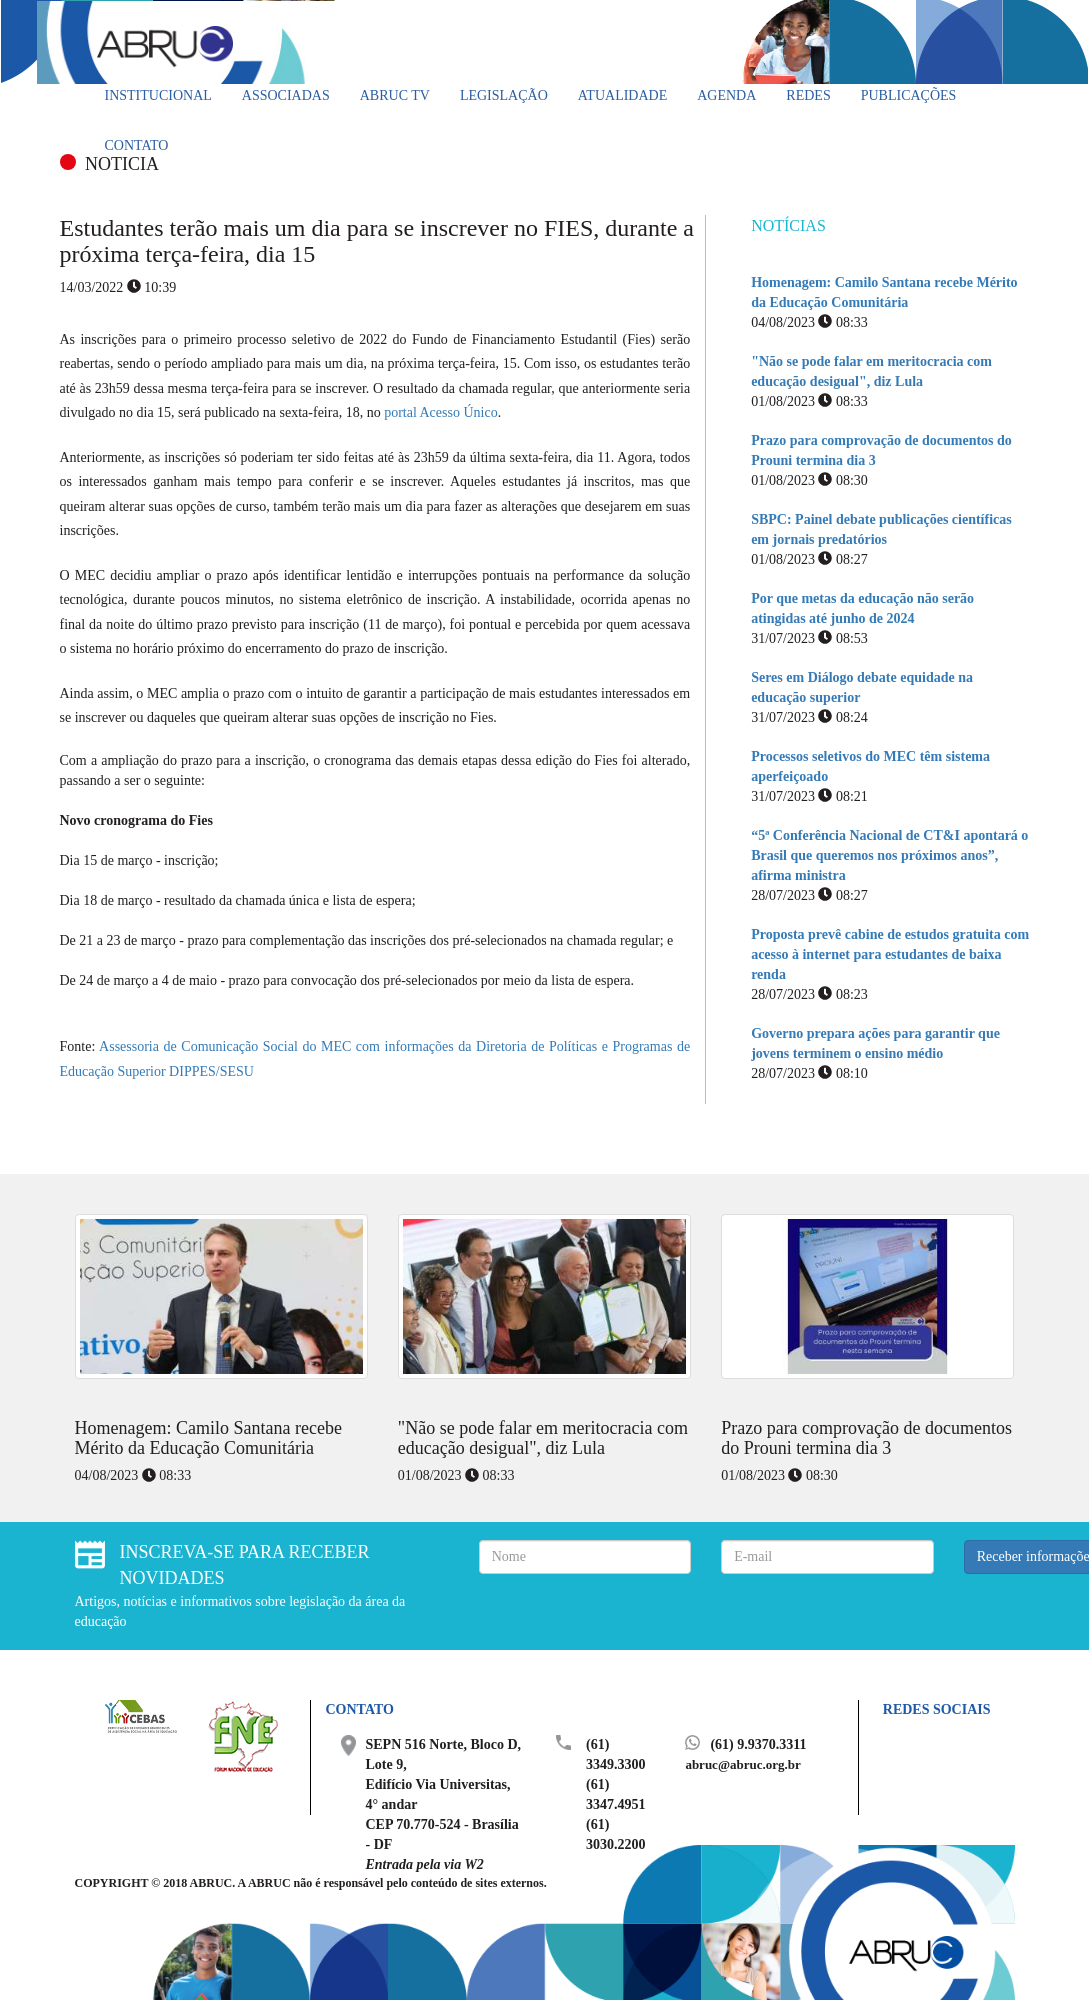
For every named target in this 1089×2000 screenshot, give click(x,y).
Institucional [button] (158, 95)
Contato (137, 145)
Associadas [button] (286, 95)
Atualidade (622, 95)
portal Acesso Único (441, 412)
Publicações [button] (909, 95)
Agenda (726, 95)
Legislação (504, 95)
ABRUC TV (395, 95)
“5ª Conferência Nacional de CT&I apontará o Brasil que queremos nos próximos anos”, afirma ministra (889, 855)
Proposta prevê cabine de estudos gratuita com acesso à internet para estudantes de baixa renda (890, 954)
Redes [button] (808, 95)
